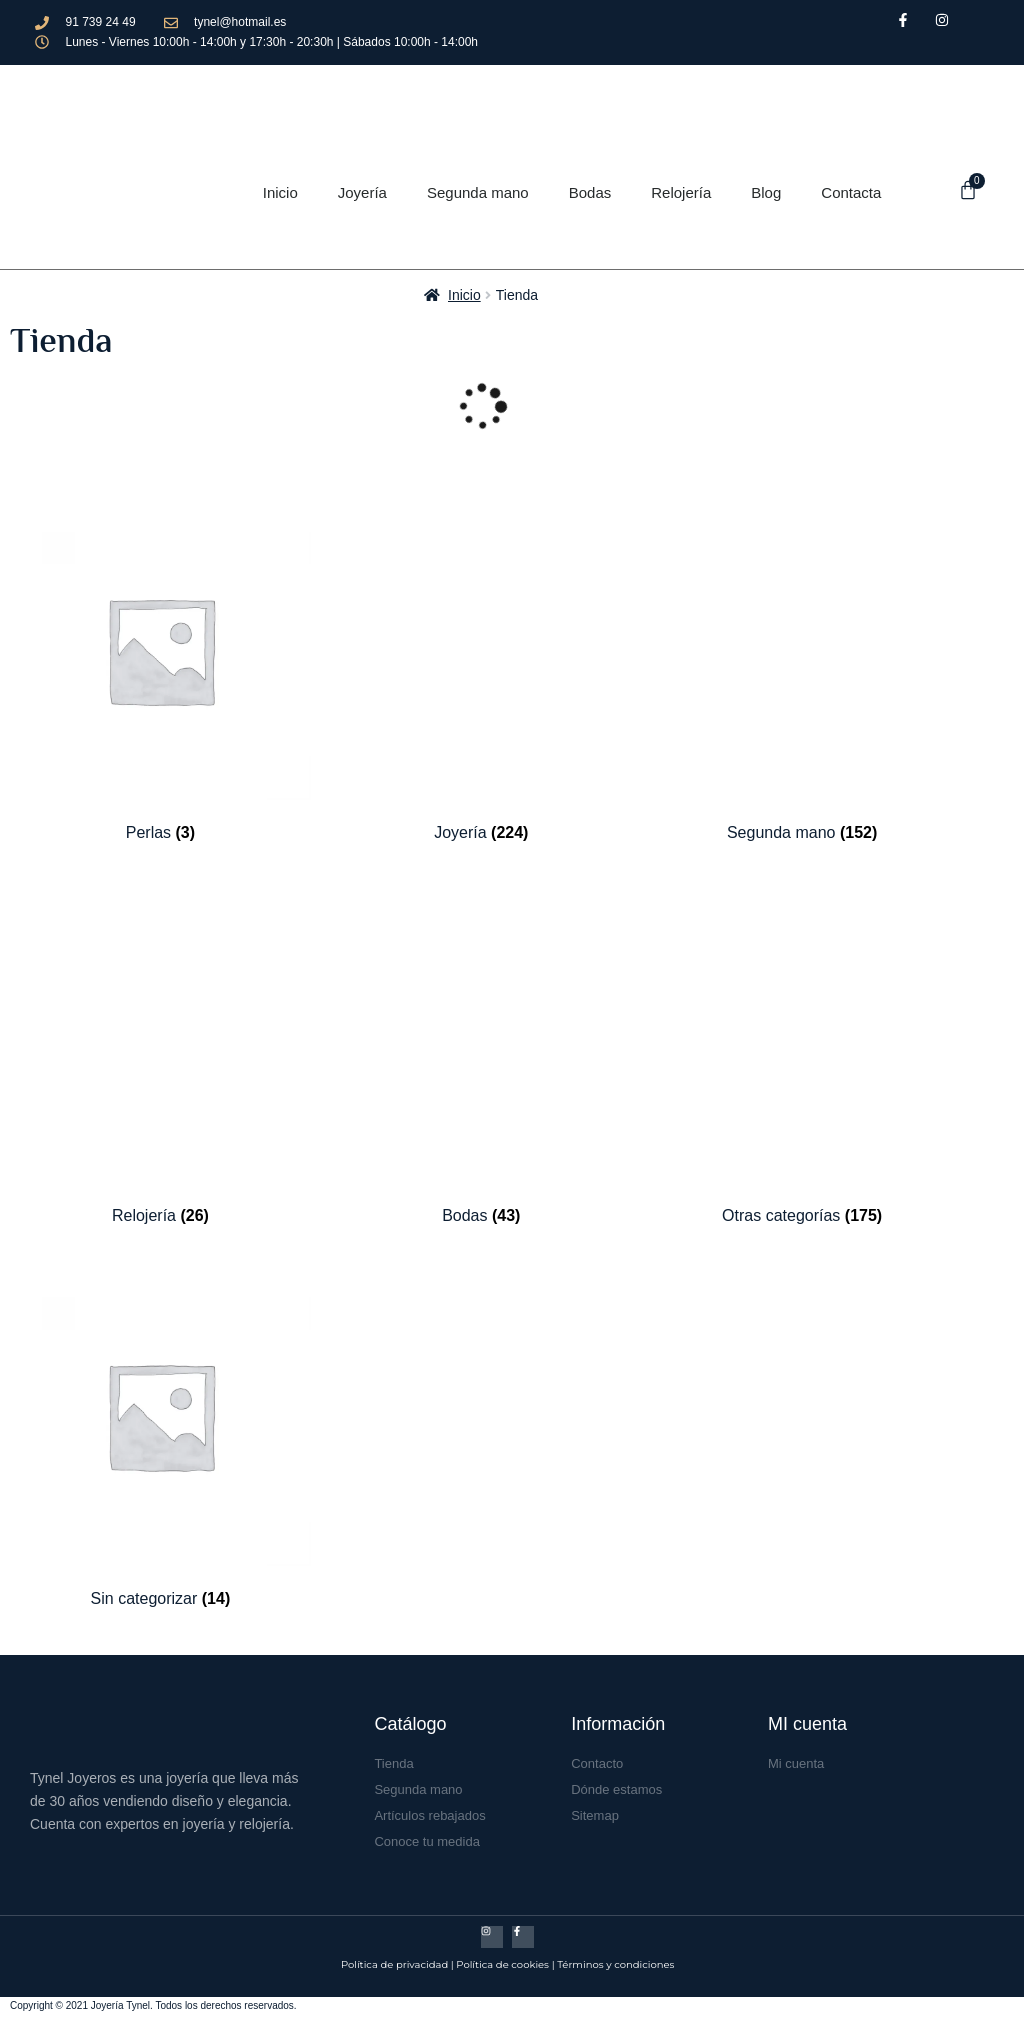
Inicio (280, 192)
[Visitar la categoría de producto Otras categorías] (802, 1053)
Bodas (590, 192)
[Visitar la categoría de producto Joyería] (481, 671)
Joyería (362, 192)
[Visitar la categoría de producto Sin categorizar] (160, 1436)
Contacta (851, 192)
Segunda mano (478, 192)
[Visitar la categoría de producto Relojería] (160, 1053)
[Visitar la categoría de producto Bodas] (481, 1053)
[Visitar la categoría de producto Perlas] (160, 671)
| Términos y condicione (611, 1964)
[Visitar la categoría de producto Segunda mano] (802, 671)
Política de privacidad (394, 1964)
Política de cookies (502, 1964)
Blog (766, 192)
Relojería (681, 192)
